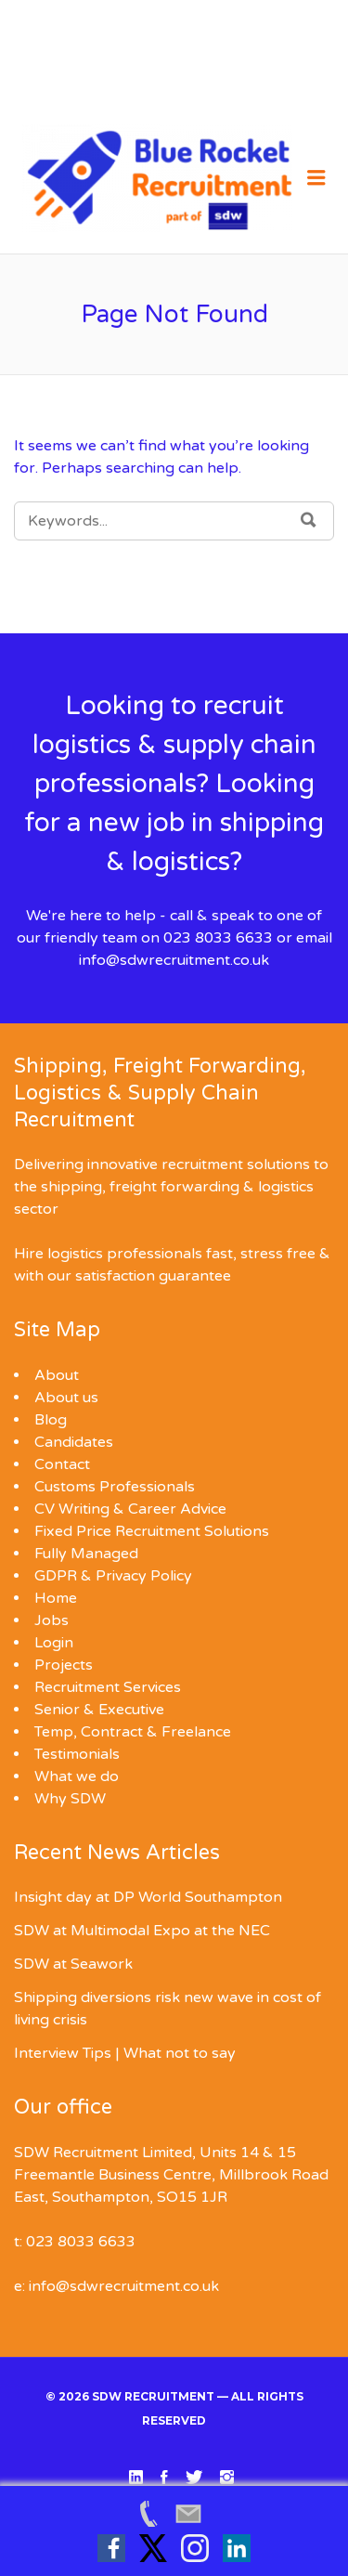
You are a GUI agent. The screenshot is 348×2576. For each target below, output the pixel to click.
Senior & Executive (99, 1709)
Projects (63, 1665)
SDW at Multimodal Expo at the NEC (142, 1930)
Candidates (73, 1442)
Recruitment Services (107, 1687)
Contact (62, 1464)
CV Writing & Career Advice (130, 1509)
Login (53, 1642)
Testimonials (77, 1754)
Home (55, 1598)
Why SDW (70, 1798)
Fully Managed (86, 1553)
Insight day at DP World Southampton (148, 1897)
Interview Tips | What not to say (125, 2053)
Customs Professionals (114, 1486)
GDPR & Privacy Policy (113, 1576)
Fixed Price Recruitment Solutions (151, 1531)
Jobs (51, 1620)
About (56, 1375)
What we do (76, 1776)
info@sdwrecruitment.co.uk (174, 960)
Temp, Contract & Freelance (132, 1732)
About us (66, 1397)
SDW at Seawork (73, 1964)
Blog (50, 1420)
